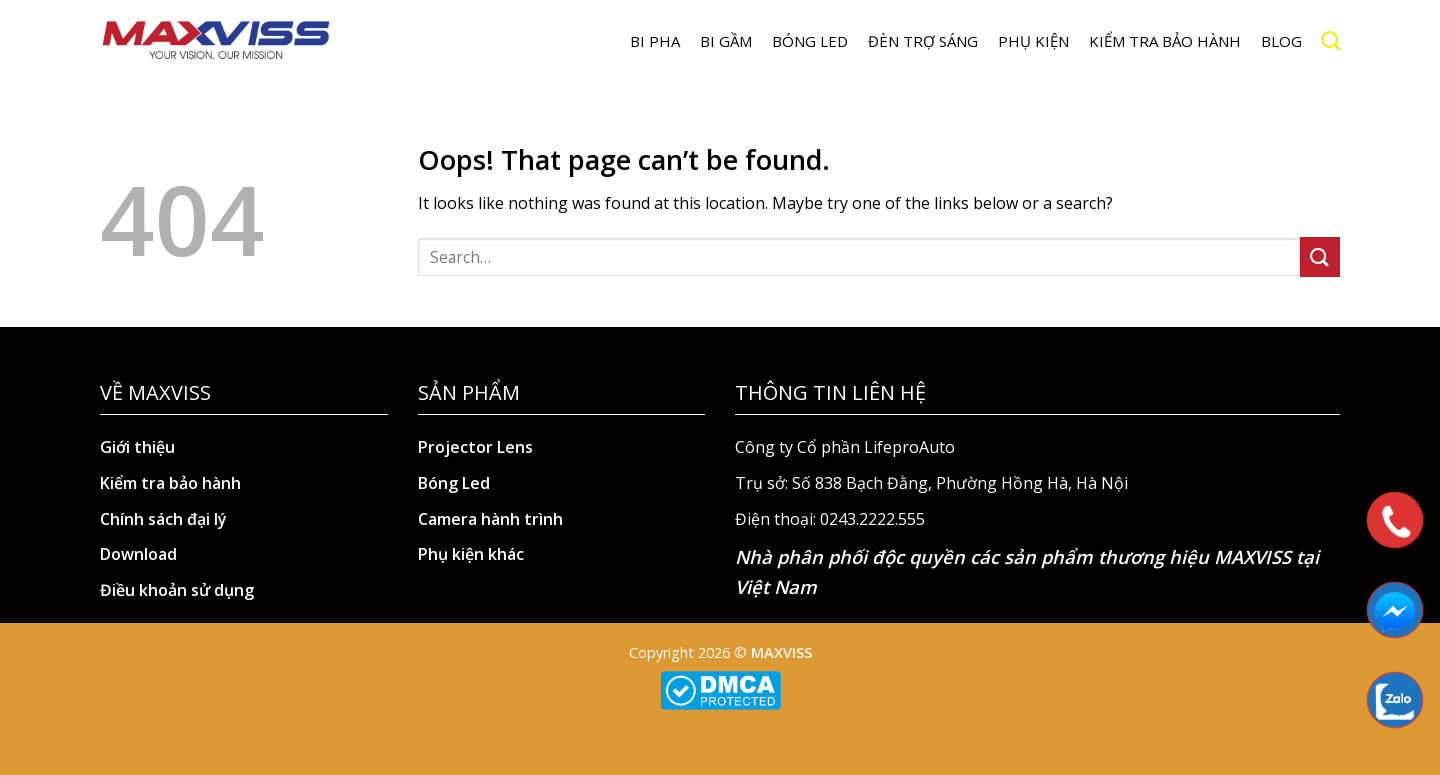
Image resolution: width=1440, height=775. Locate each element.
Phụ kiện (1033, 41)
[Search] (1330, 40)
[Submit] (1320, 256)
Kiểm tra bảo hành (1165, 41)
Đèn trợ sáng (923, 41)
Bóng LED (810, 41)
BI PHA (655, 41)
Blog (1281, 41)
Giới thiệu (137, 447)
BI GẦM (726, 41)
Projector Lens (475, 447)
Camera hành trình (490, 519)
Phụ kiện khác (471, 554)
